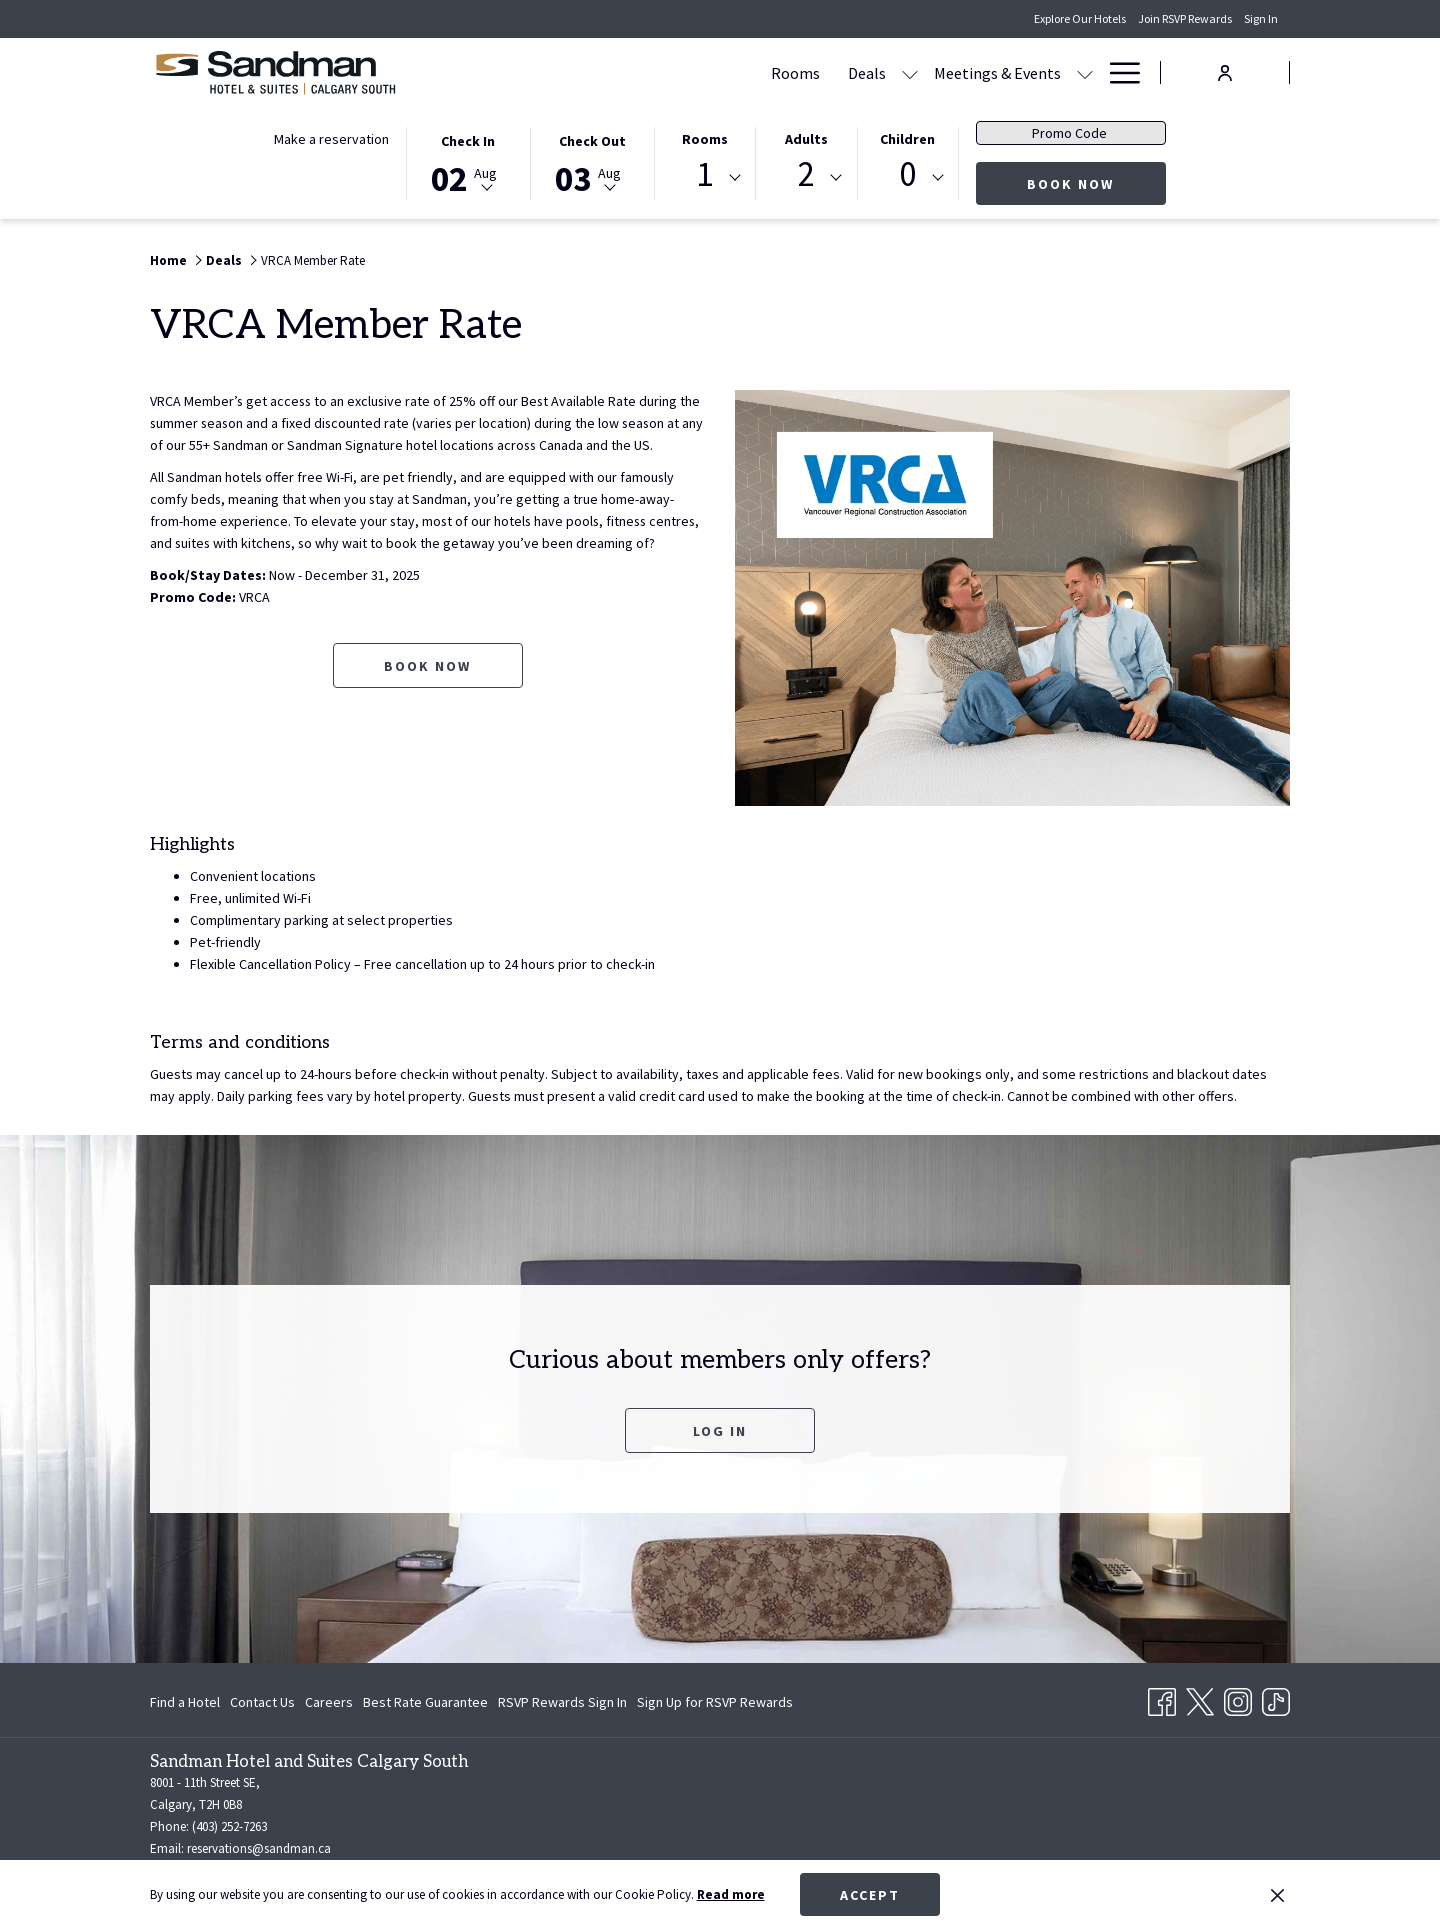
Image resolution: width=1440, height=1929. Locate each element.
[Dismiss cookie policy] (1277, 1895)
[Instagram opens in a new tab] (1238, 1698)
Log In (720, 1431)
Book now (1096, 183)
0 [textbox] (907, 174)
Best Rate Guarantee (425, 1702)
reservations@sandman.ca (259, 1848)
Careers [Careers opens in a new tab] (329, 1705)
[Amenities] (1026, 72)
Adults (806, 139)
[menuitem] (187, 1702)
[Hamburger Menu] (1117, 72)
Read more (731, 1894)
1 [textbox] (704, 174)
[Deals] (676, 72)
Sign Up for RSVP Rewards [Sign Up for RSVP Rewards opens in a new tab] (715, 1705)
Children (907, 139)
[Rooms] (604, 72)
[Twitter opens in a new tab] (1200, 1698)
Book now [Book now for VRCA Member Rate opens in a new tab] (427, 688)
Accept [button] (870, 1895)
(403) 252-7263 (229, 1826)
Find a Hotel (185, 1702)
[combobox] (705, 178)
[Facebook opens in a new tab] (1162, 1698)
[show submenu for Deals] (719, 72)
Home (168, 260)
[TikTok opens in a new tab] (1276, 1698)
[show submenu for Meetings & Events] (894, 72)
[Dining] (940, 72)
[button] (468, 162)
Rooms (705, 139)
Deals (224, 260)
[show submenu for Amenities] (1085, 72)
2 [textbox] (806, 174)
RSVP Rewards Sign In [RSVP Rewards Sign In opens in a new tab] (562, 1705)
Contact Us (262, 1702)
